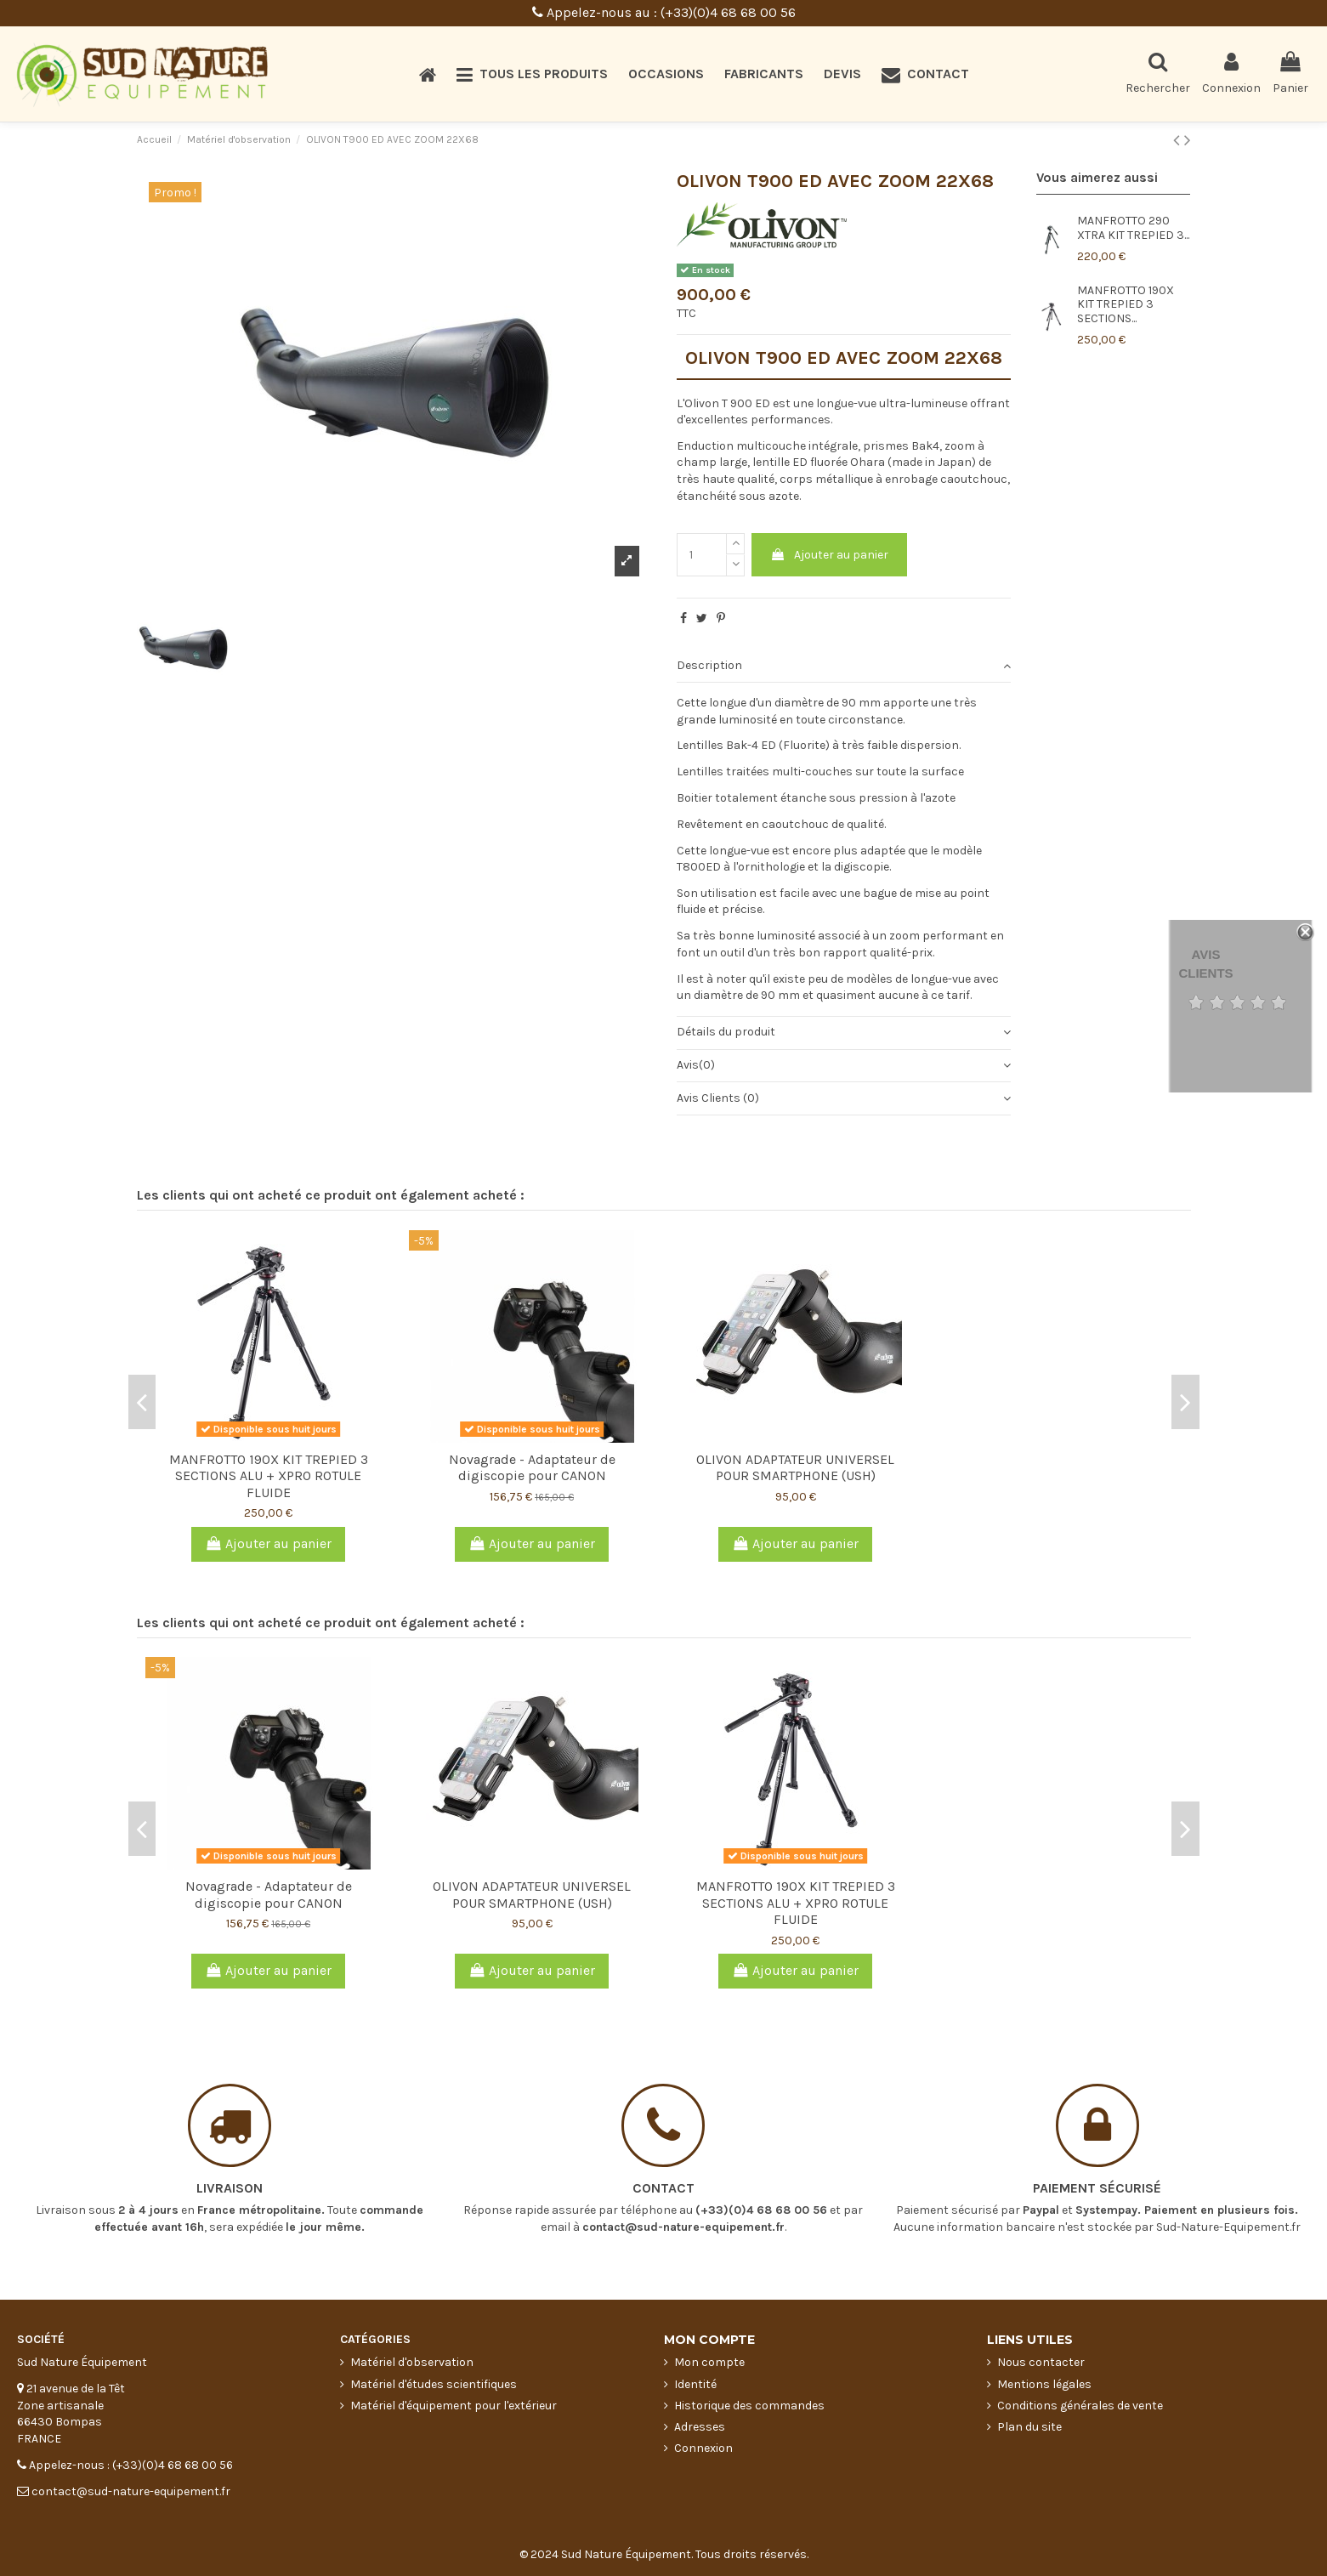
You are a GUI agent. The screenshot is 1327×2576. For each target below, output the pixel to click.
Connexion (703, 2448)
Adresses (699, 2427)
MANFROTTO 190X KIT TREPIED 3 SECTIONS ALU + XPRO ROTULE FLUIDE (268, 1475)
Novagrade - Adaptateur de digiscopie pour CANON (532, 1467)
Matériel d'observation (412, 2362)
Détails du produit (844, 1032)
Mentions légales (1044, 2384)
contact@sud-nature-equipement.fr (683, 2172)
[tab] (844, 666)
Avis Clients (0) (844, 1098)
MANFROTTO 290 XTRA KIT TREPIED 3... (1133, 227)
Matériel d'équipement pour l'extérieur (453, 2405)
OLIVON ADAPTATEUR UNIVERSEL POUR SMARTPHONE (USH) (795, 1467)
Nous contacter (1041, 2362)
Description (844, 665)
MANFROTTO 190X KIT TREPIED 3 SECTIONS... (1125, 304)
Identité (695, 2384)
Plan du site (1029, 2427)
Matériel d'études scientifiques (433, 2384)
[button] (532, 74)
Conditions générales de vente (1080, 2405)
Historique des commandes (749, 2405)
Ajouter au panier (829, 555)
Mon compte (709, 2362)
